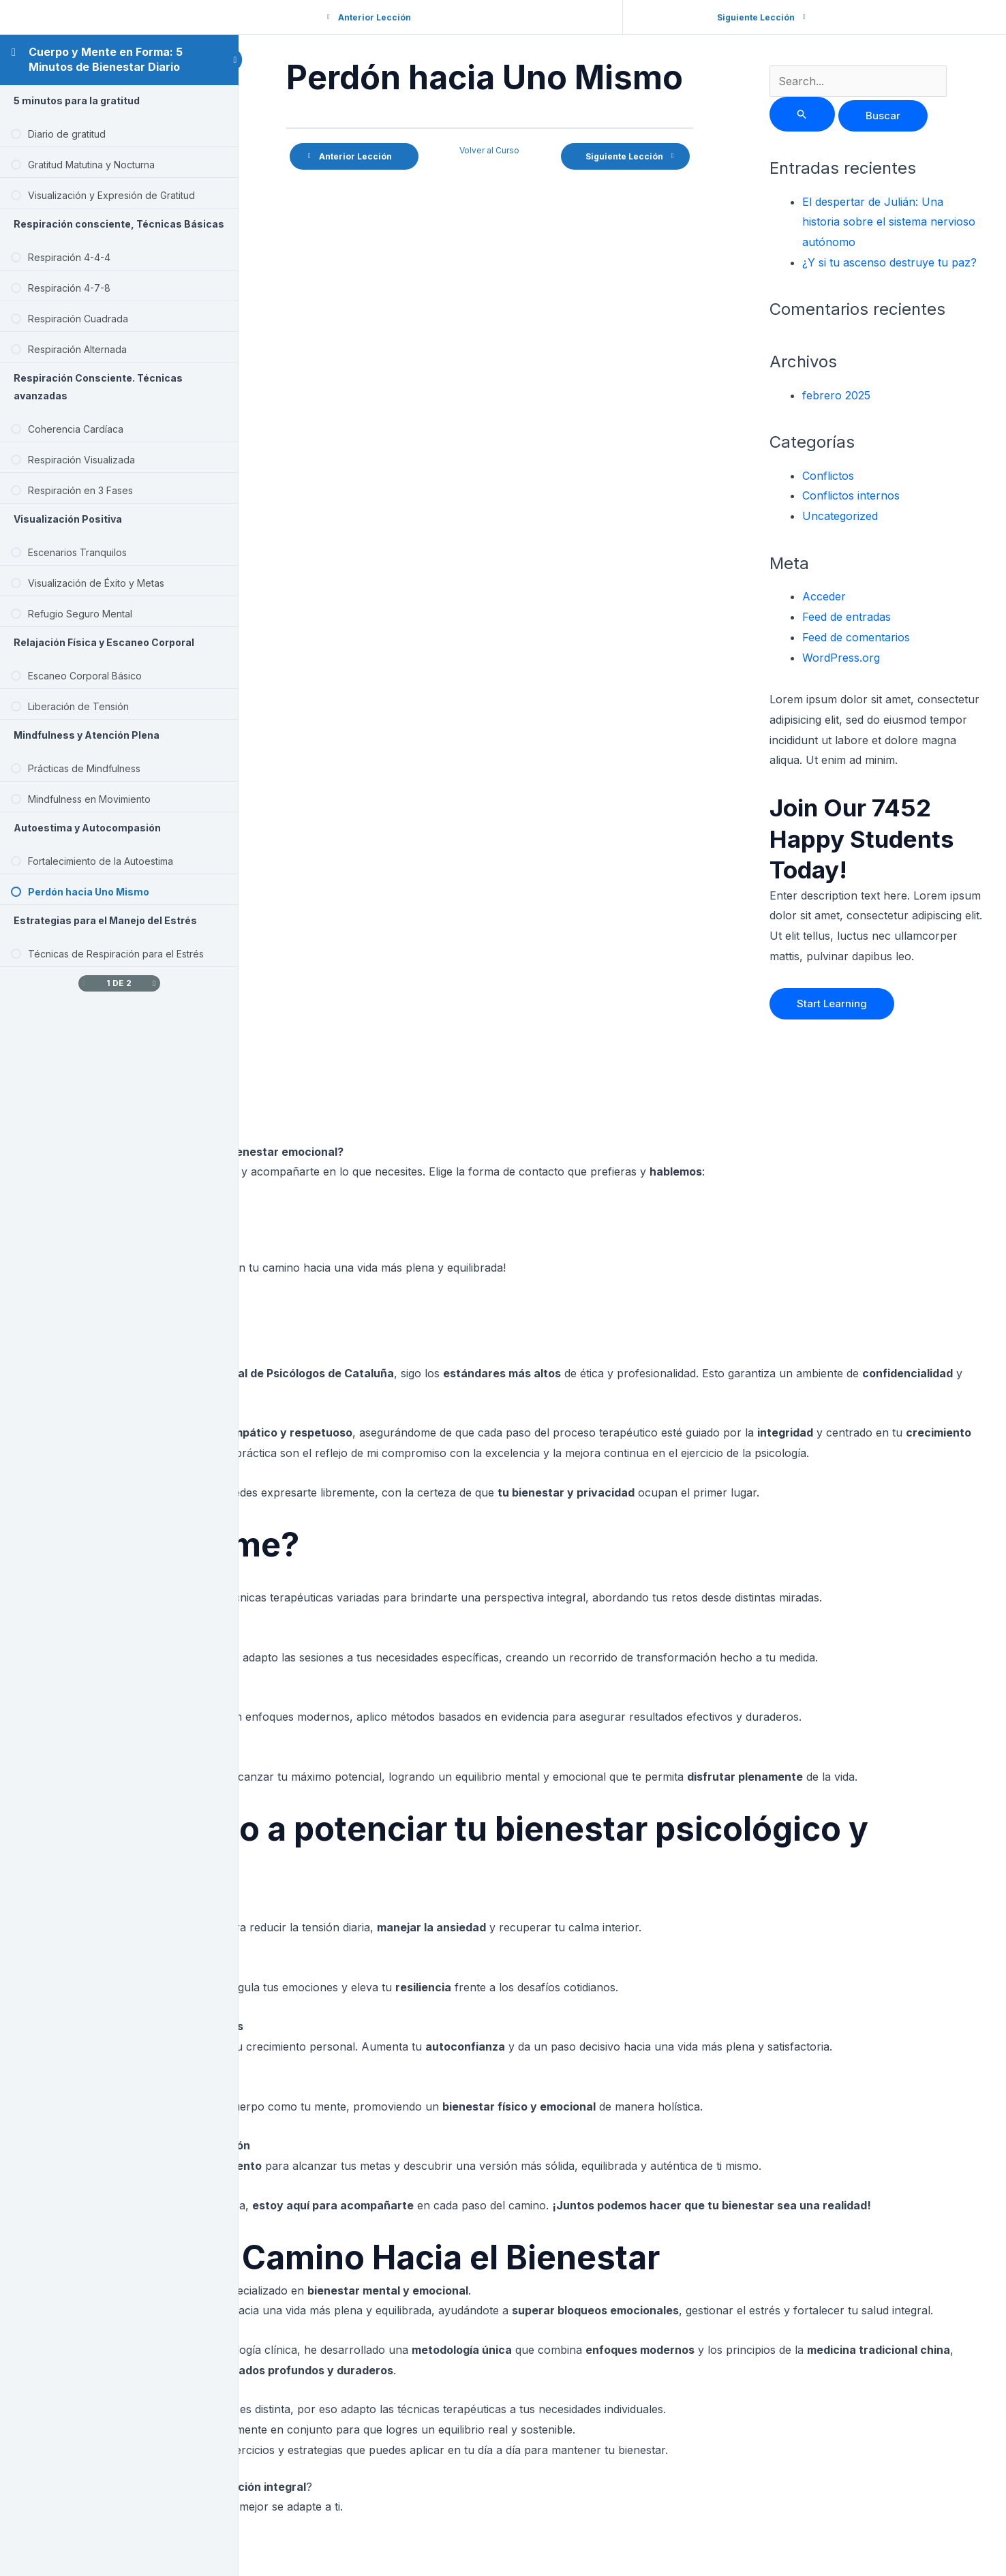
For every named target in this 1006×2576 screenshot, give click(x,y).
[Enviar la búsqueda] (805, 114)
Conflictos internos (853, 495)
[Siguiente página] (154, 983)
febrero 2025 (839, 395)
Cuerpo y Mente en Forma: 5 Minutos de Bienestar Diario (106, 59)
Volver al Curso (494, 150)
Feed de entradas (849, 617)
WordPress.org (844, 657)
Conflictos (831, 475)
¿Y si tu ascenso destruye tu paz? (892, 262)
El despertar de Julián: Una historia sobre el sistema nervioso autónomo (891, 222)
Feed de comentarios (859, 637)
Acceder (827, 596)
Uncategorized (843, 516)
